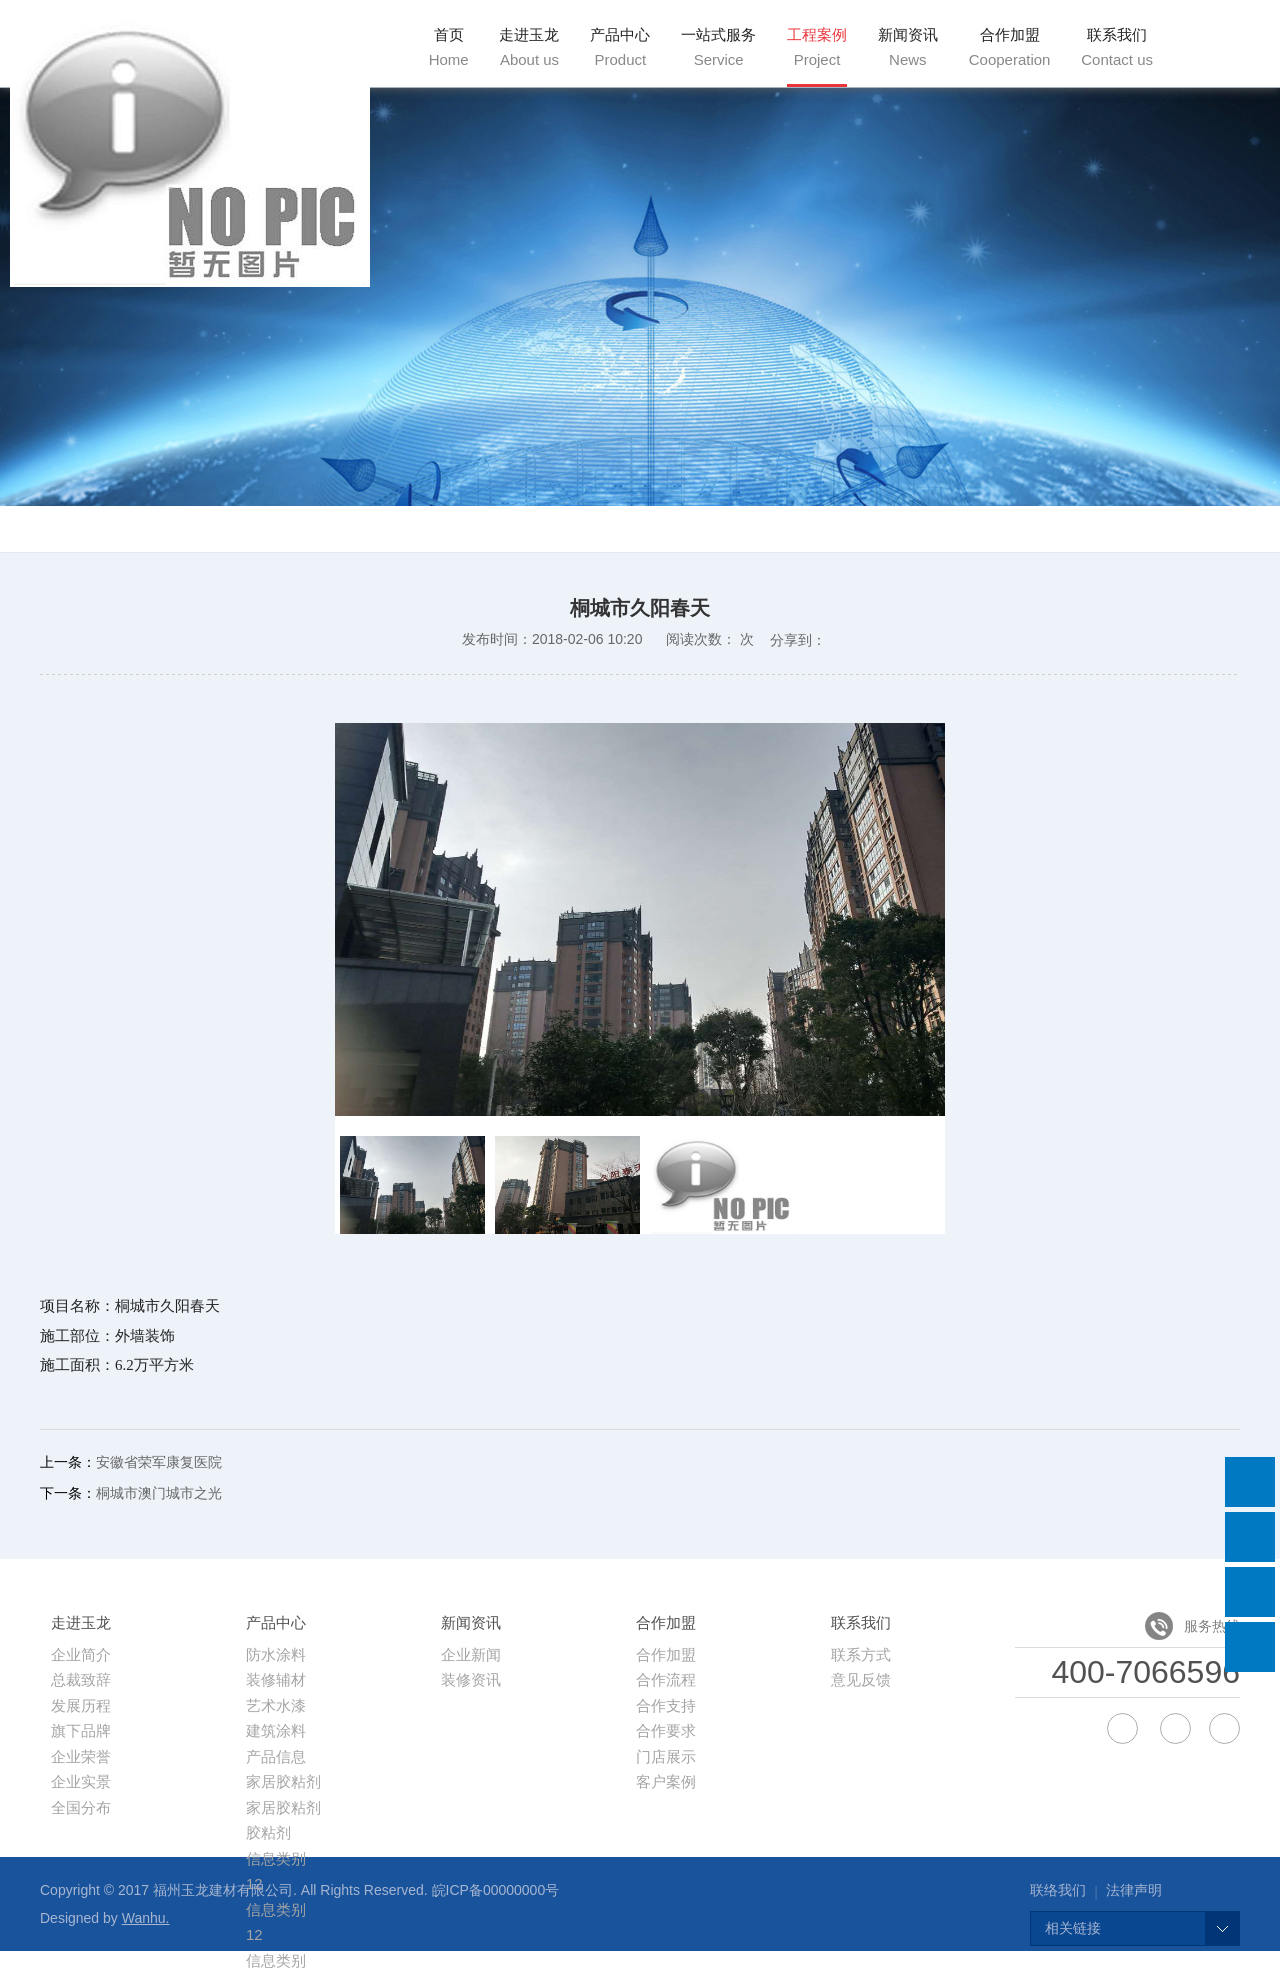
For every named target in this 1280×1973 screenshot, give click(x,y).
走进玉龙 (529, 47)
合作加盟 (1010, 47)
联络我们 (1058, 1890)
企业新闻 (471, 1654)
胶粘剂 (268, 1832)
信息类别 (276, 1858)
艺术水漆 (276, 1705)
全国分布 (81, 1807)
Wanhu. (146, 1918)
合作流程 (666, 1679)
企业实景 (81, 1781)
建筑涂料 (276, 1730)
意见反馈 (861, 1679)
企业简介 (81, 1654)
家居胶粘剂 (283, 1781)
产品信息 (276, 1756)
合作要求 (666, 1730)
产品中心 (620, 47)
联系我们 (1117, 47)
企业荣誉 (81, 1756)
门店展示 (666, 1756)
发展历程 (81, 1705)
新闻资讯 (908, 47)
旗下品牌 (81, 1730)
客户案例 (666, 1781)
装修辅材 (276, 1679)
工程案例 (817, 47)
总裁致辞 (81, 1679)
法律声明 (1134, 1890)
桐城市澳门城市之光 (159, 1493)
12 (254, 1934)
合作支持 (666, 1705)
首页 (449, 47)
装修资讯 (471, 1679)
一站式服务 (718, 47)
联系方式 (861, 1654)
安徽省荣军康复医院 (159, 1462)
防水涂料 (276, 1654)
